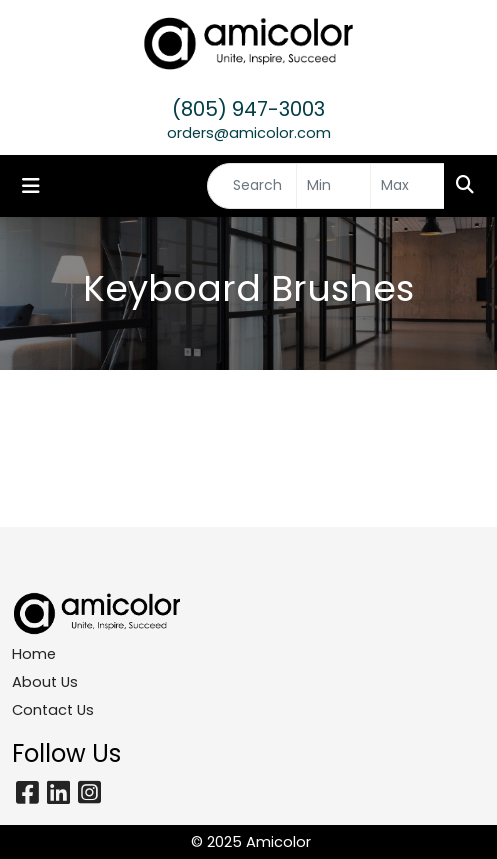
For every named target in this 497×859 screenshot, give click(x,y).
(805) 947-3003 (248, 109)
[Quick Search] (252, 186)
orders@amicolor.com (249, 133)
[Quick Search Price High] (407, 186)
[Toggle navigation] (31, 186)
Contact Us (53, 710)
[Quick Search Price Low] (333, 186)
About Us (45, 682)
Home (34, 654)
